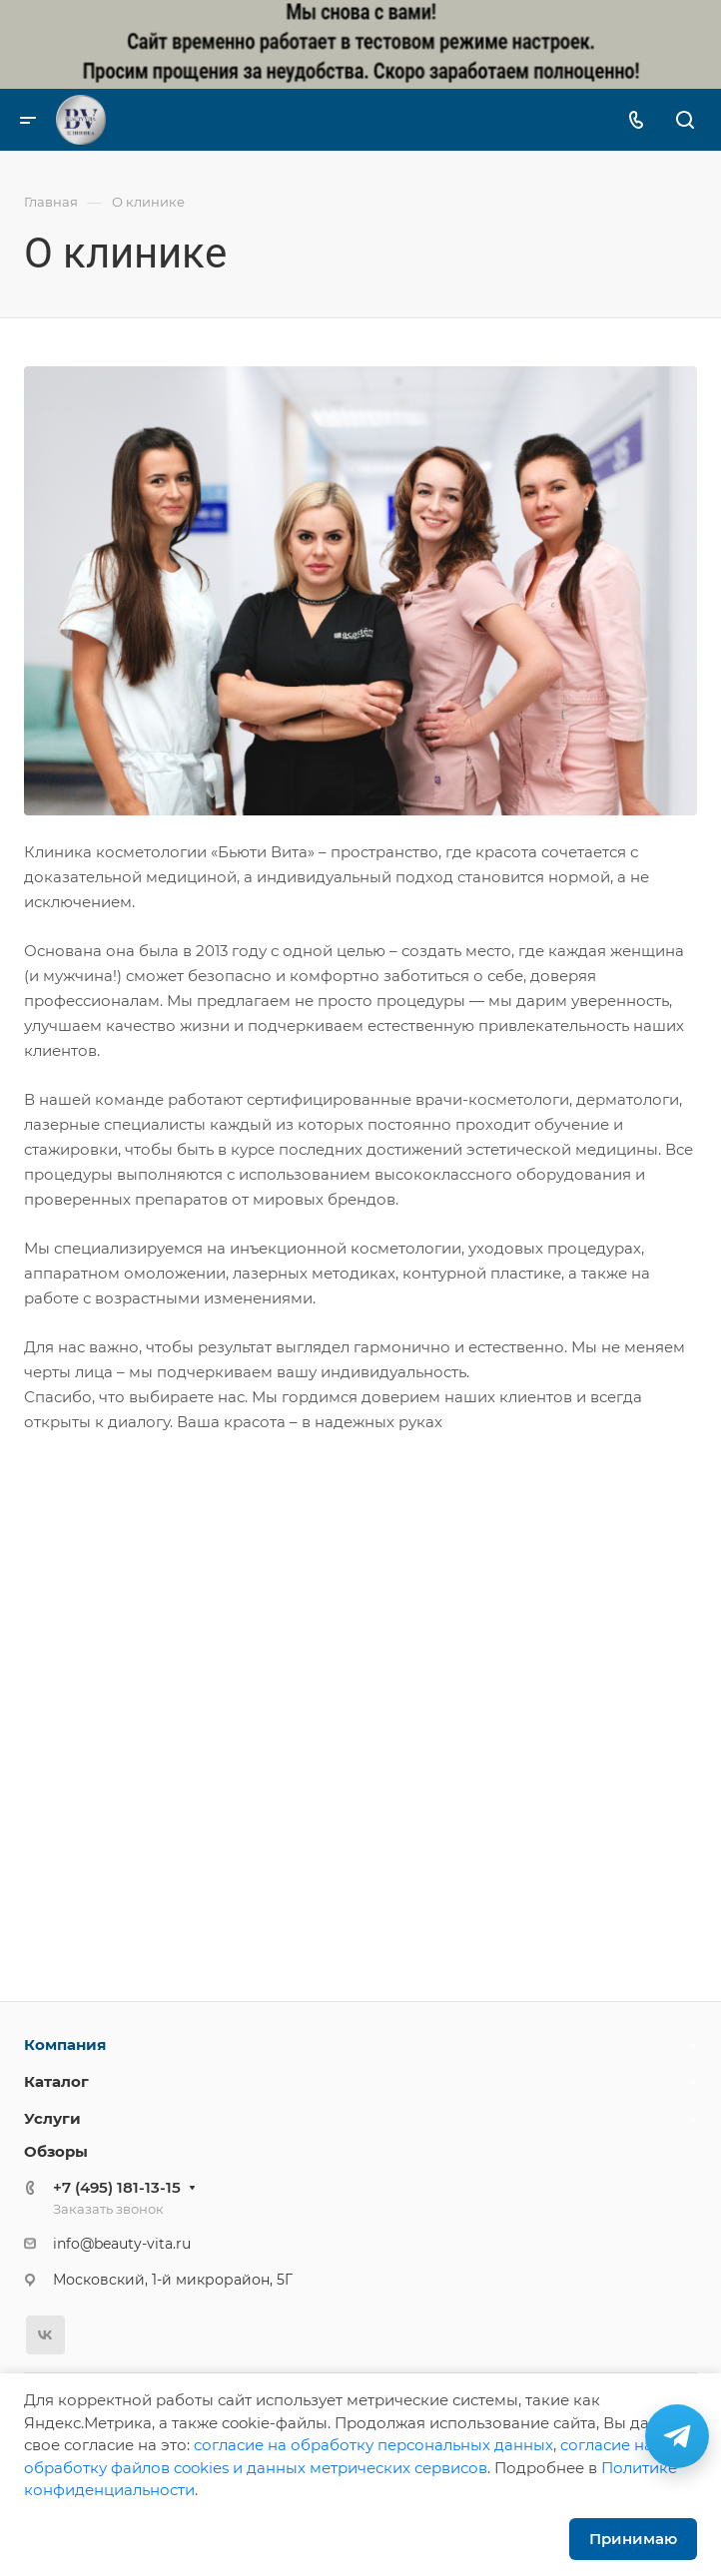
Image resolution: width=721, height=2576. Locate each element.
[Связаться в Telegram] (677, 2436)
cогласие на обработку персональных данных (373, 2444)
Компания (65, 2044)
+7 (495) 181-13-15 (117, 2187)
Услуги (52, 2118)
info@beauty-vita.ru (122, 2244)
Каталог (56, 2081)
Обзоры (56, 2151)
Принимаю (633, 2538)
